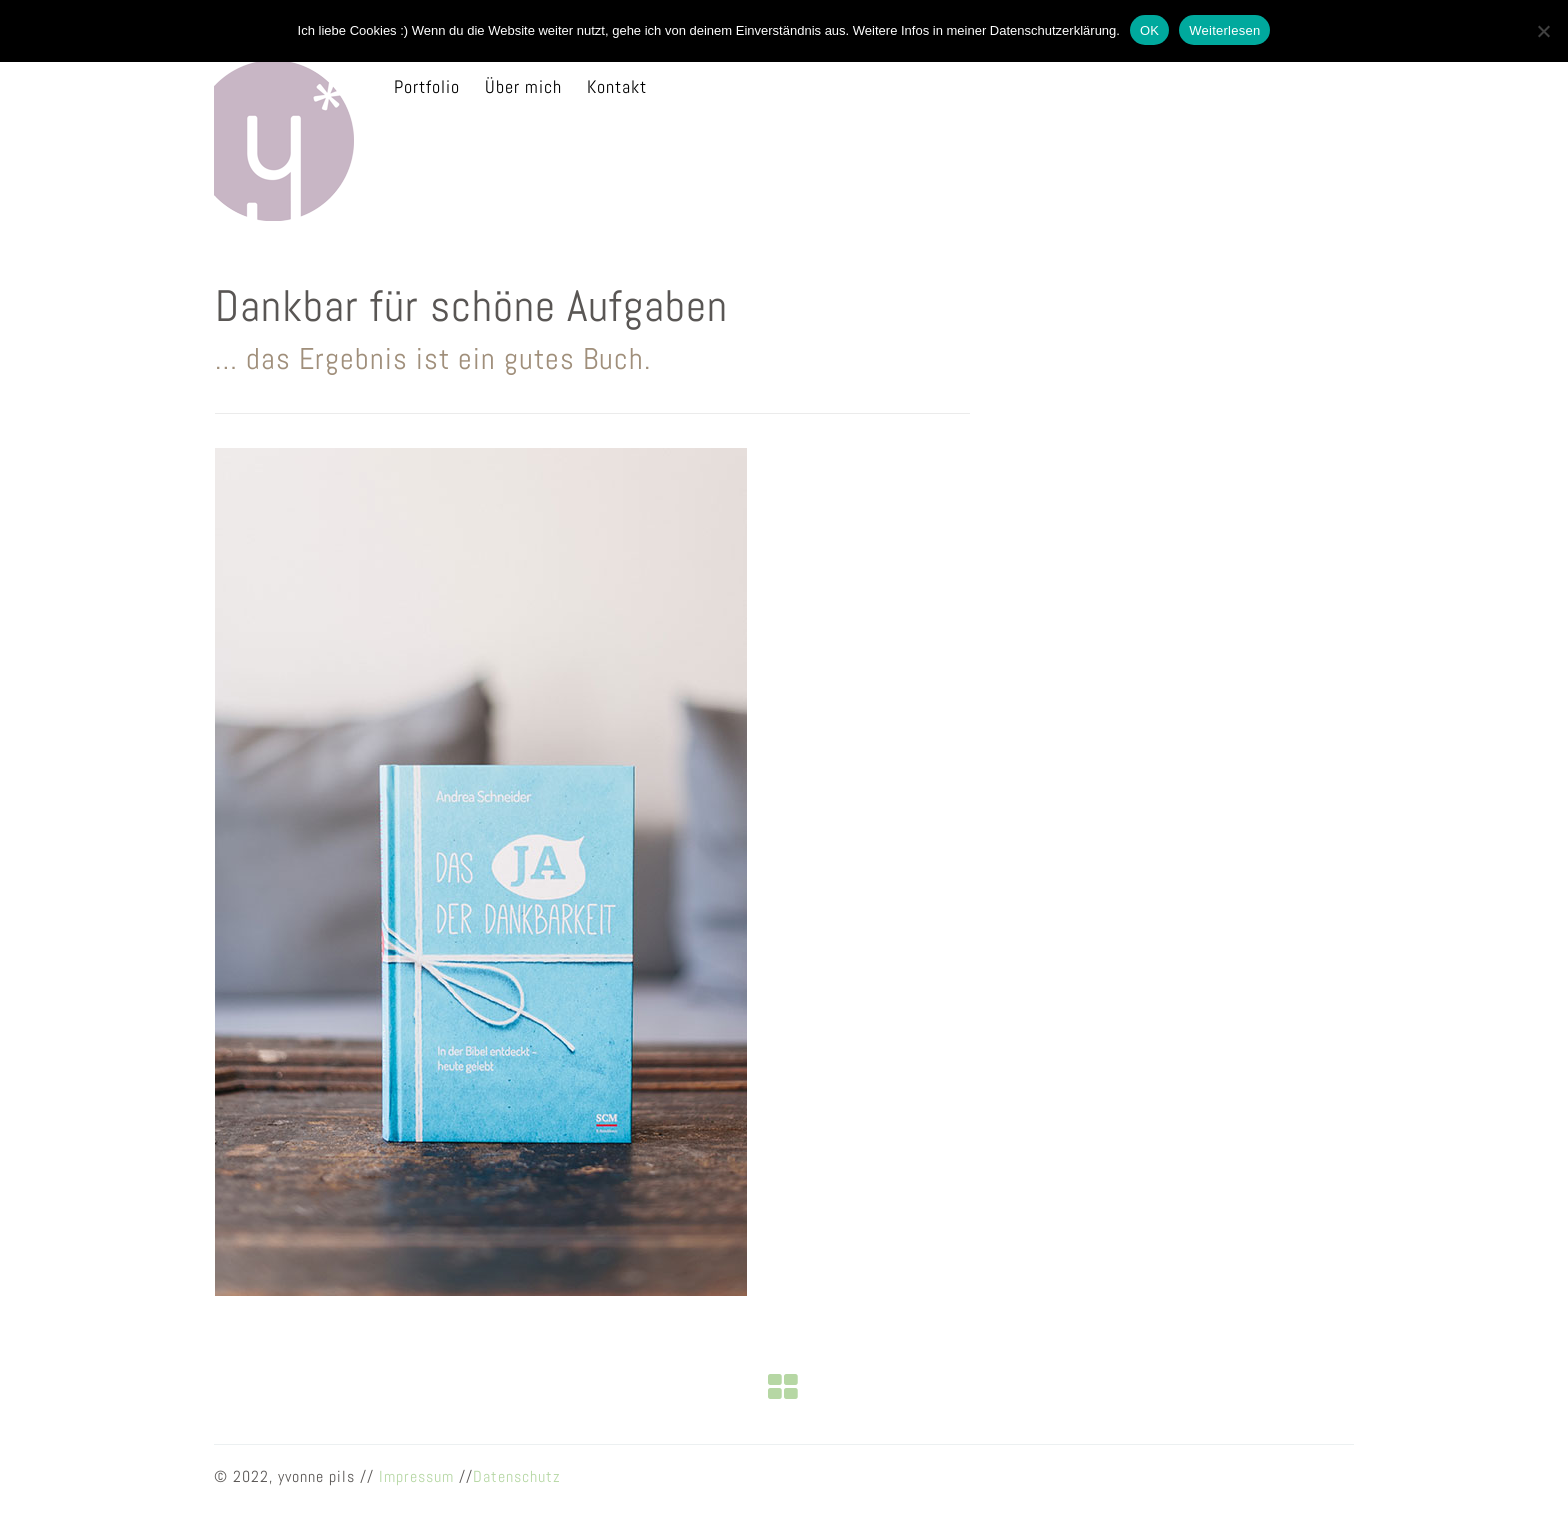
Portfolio (427, 86)
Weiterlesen (1224, 30)
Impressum (416, 1476)
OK (1149, 30)
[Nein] (1543, 31)
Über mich (523, 86)
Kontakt (617, 86)
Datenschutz (517, 1476)
